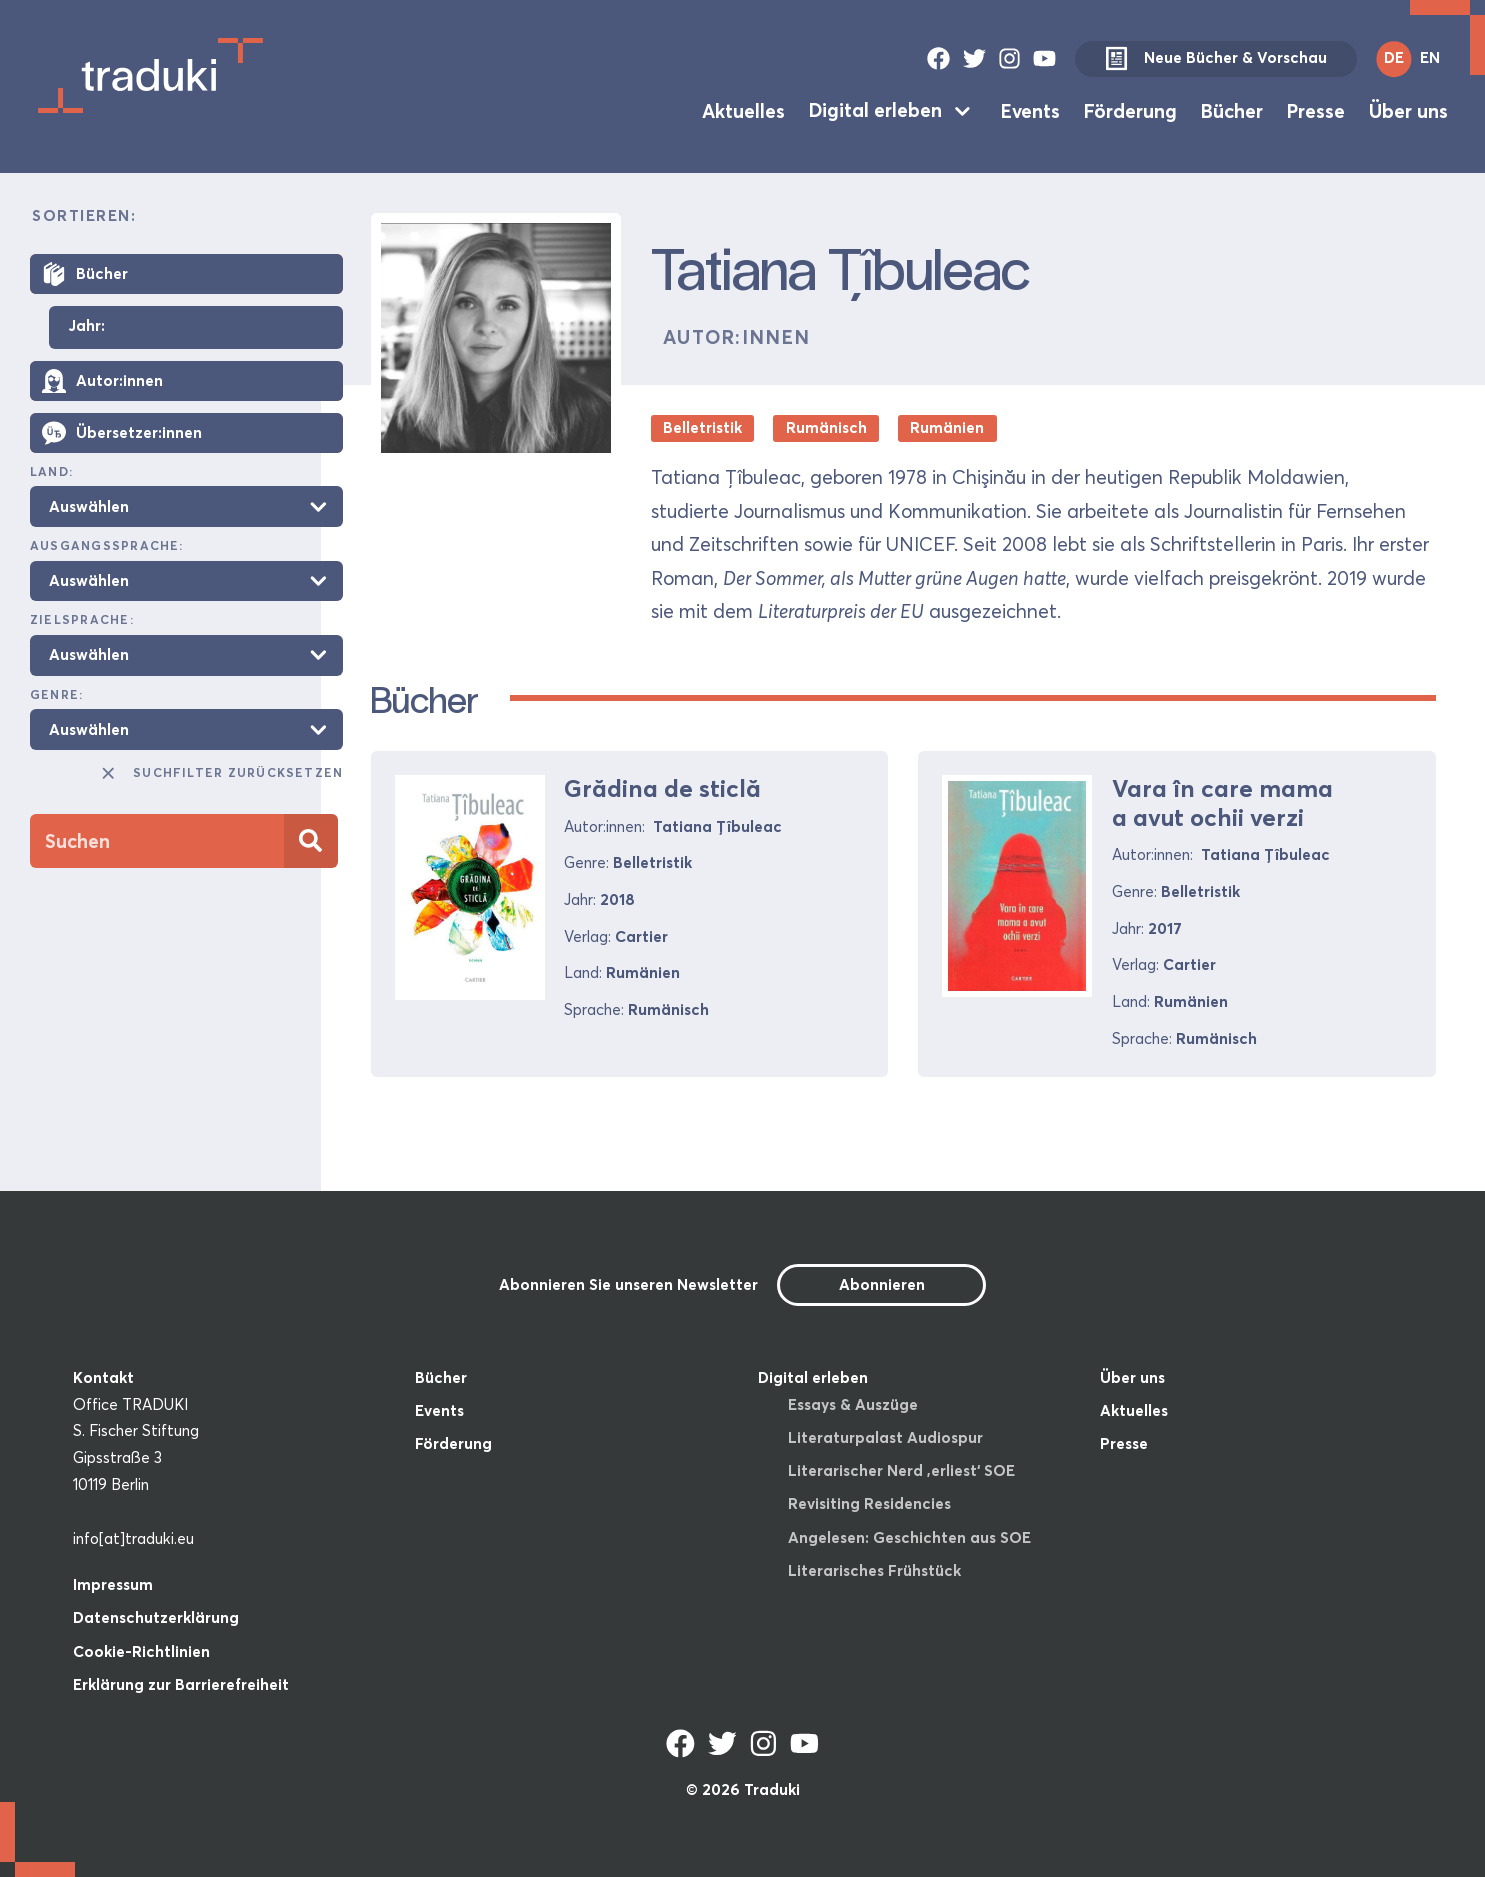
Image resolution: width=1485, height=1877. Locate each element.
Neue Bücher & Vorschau (1216, 59)
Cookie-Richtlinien (141, 1651)
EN (1430, 57)
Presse (1316, 110)
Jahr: (86, 326)
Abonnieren (882, 1284)
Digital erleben (875, 110)
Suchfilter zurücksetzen (221, 773)
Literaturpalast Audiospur (885, 1437)
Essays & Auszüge (853, 1404)
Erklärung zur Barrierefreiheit (181, 1684)
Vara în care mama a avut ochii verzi (1222, 803)
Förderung (1130, 110)
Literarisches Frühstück (874, 1570)
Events (1030, 110)
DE (1394, 57)
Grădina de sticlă (662, 788)
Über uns (1408, 110)
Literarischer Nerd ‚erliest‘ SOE (901, 1470)
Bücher (1232, 110)
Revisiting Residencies (869, 1503)
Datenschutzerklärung (156, 1617)
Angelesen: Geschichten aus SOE (909, 1537)
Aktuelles (743, 110)
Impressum (113, 1584)
